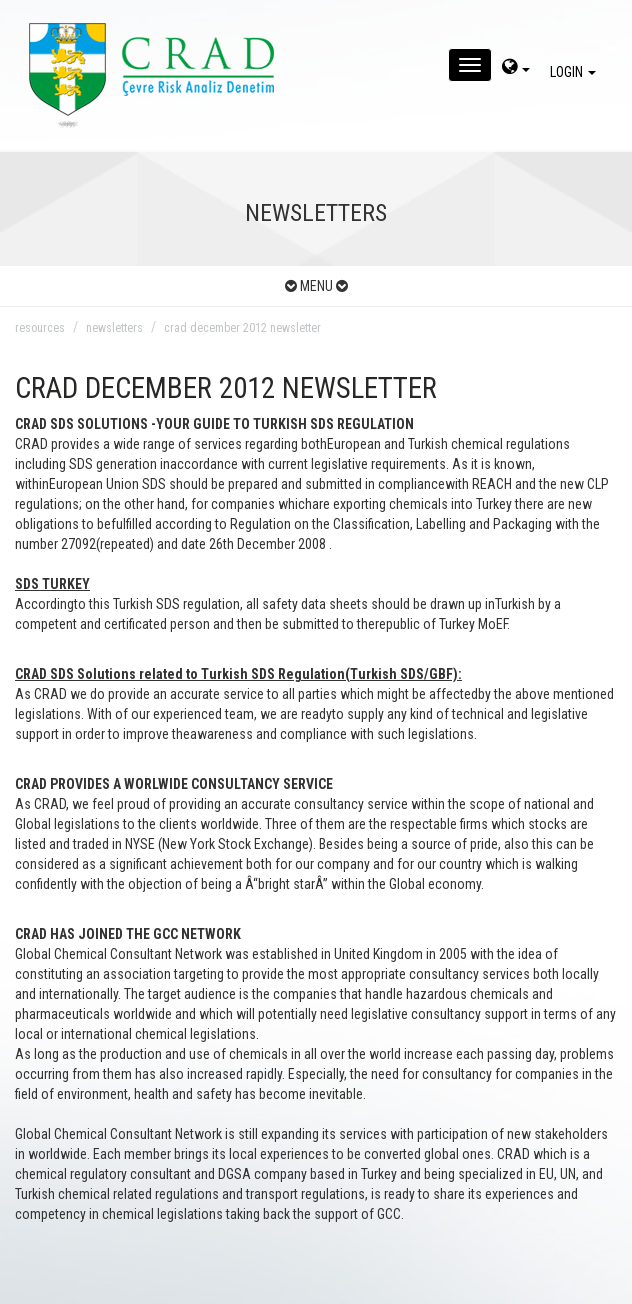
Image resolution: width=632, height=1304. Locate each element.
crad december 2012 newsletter (242, 328)
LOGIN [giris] (576, 72)
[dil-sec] (516, 69)
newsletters (114, 328)
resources (40, 328)
